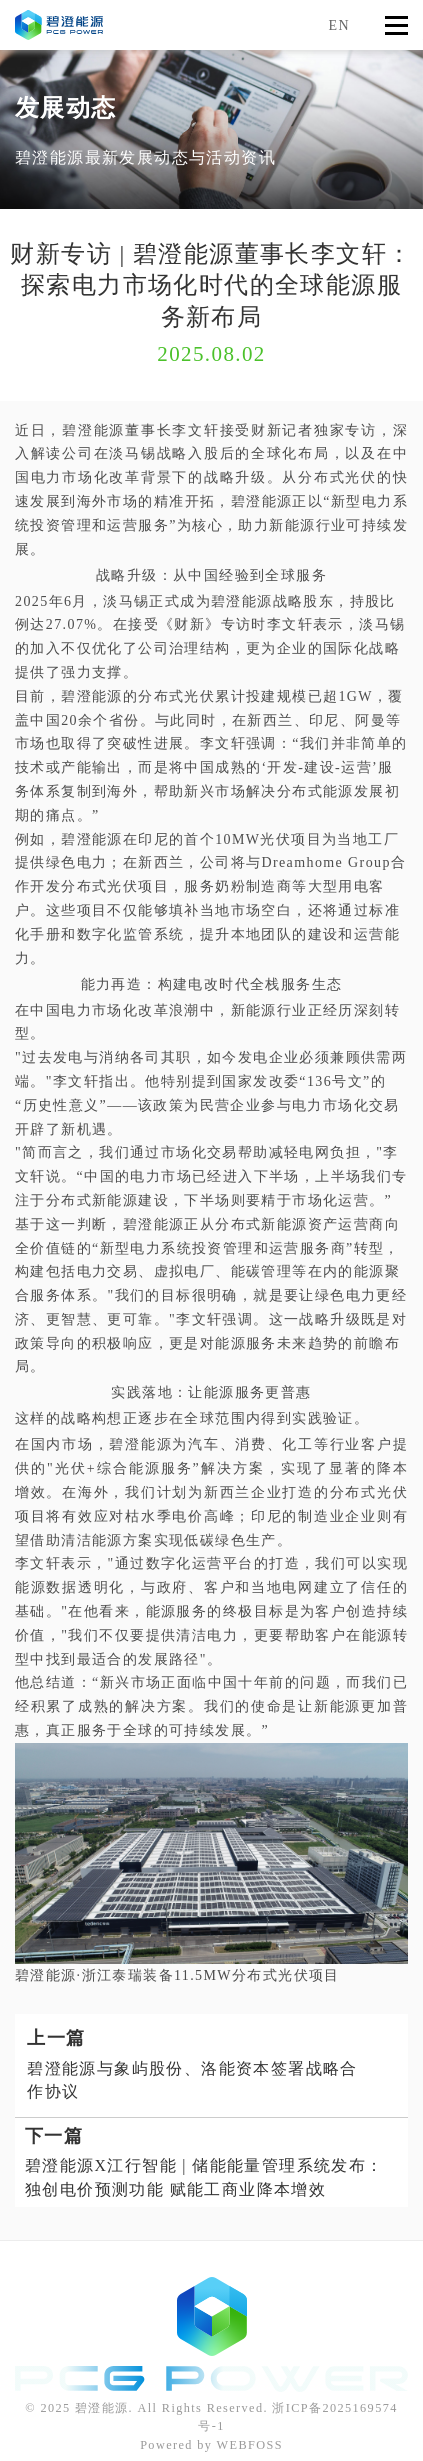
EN (339, 25)
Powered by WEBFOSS (211, 2445)
